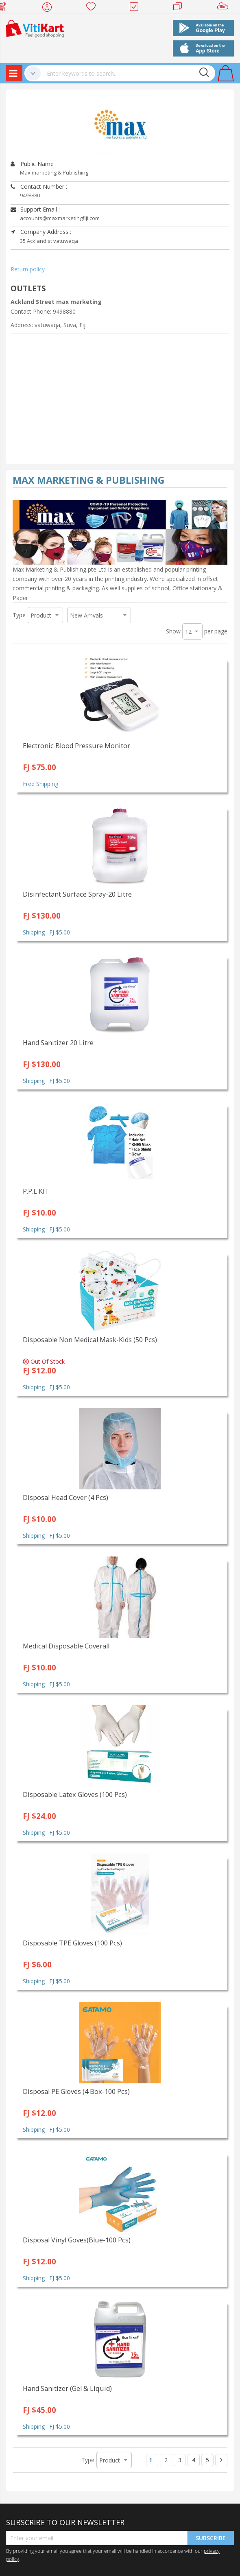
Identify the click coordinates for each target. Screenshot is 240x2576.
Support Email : (35, 209)
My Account (49, 8)
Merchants (180, 8)
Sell (224, 8)
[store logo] (35, 28)
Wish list (93, 8)
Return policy (28, 269)
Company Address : (41, 232)
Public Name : (34, 164)
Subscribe (211, 2538)
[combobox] (128, 73)
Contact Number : (39, 186)
